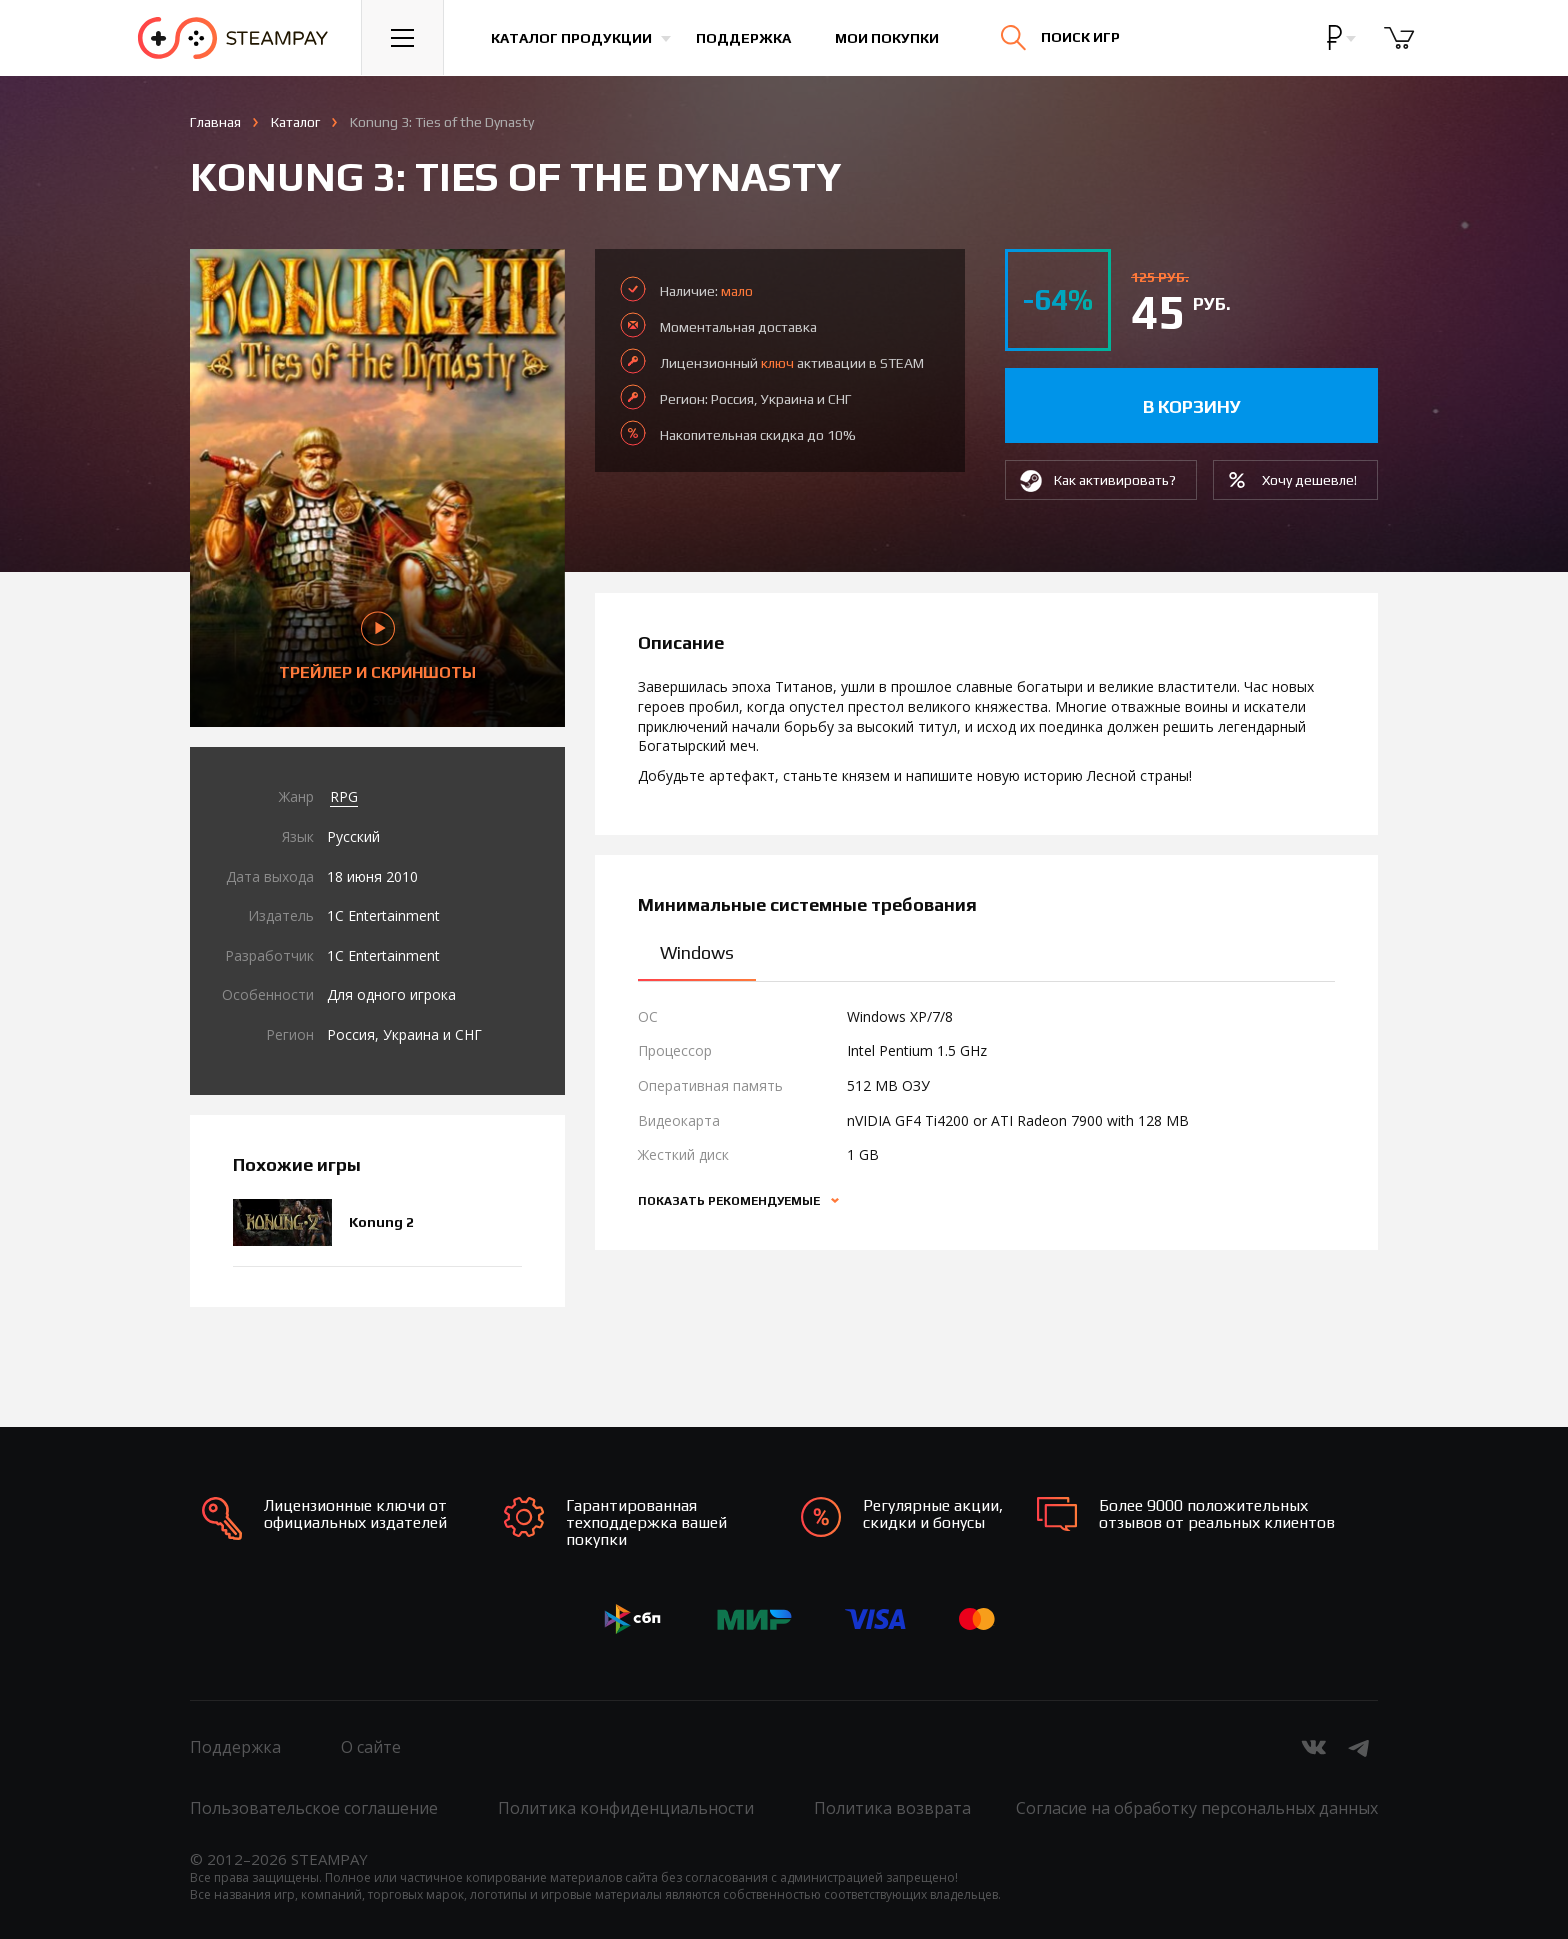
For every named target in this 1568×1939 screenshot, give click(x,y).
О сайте (371, 1747)
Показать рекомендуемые (730, 1201)
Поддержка (744, 38)
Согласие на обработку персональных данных (1197, 1808)
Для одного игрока (391, 994)
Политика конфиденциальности (626, 1808)
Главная (215, 122)
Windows (697, 952)
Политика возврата (892, 1808)
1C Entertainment (383, 915)
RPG (344, 796)
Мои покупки (888, 38)
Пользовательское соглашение (314, 1808)
